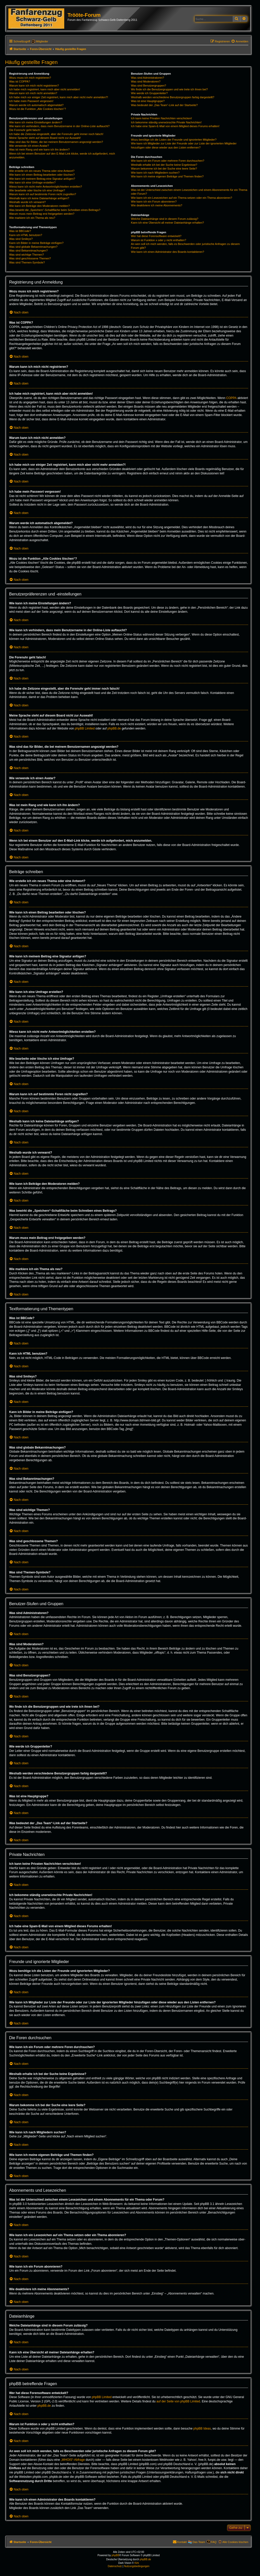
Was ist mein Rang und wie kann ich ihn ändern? (39, 149)
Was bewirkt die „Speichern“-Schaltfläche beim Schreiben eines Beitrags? (54, 209)
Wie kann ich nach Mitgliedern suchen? (155, 172)
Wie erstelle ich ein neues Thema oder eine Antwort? (41, 170)
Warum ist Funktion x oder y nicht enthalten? (158, 240)
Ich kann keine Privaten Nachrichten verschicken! (161, 118)
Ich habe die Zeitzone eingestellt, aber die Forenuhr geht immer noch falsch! (56, 134)
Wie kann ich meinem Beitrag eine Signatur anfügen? (42, 178)
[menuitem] (239, 41)
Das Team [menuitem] (198, 2542)
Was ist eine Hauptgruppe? (148, 101)
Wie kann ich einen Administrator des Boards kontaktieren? (167, 251)
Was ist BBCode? (20, 230)
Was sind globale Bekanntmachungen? (33, 246)
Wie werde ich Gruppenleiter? (149, 93)
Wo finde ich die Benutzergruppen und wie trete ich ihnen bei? (169, 89)
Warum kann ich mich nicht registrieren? (34, 85)
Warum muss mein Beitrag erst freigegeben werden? (41, 213)
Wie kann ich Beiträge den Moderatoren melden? (39, 205)
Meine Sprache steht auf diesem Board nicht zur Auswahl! (45, 137)
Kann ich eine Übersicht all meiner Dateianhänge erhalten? (167, 222)
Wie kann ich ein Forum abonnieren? (154, 201)
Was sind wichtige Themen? (26, 254)
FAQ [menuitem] (214, 2542)
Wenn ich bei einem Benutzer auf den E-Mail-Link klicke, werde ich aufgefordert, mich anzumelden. (62, 155)
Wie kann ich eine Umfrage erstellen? (32, 182)
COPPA (231, 398)
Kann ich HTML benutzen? (25, 235)
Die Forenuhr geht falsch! (25, 129)
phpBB (115, 2555)
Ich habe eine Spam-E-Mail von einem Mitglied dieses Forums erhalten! (175, 126)
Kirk (137, 2563)
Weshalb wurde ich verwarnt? (27, 202)
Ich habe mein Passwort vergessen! (31, 101)
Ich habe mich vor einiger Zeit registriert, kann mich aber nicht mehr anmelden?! (58, 97)
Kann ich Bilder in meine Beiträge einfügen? (36, 242)
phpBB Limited (85, 728)
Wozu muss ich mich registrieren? (30, 77)
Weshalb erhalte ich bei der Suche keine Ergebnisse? (164, 164)
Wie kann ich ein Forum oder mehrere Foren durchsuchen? (167, 160)
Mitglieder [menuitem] (42, 41)
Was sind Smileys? (21, 238)
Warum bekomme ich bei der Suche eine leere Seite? (164, 168)
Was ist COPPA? (19, 81)
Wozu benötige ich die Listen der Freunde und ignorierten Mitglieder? (174, 139)
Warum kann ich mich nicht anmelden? (33, 93)
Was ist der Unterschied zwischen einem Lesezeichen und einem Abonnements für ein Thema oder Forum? (189, 191)
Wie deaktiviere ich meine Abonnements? (156, 205)
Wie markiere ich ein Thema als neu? (32, 217)
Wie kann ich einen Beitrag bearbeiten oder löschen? (42, 174)
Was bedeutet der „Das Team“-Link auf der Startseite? (164, 105)
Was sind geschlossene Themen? (30, 258)
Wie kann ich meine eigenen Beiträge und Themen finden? (167, 176)
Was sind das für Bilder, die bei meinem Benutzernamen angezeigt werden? (56, 141)
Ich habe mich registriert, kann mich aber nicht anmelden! (44, 89)
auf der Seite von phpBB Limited (178, 2401)
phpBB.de (114, 728)
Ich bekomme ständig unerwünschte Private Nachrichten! (166, 122)
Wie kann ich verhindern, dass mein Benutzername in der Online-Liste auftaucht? (59, 126)
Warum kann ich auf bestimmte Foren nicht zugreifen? (42, 194)
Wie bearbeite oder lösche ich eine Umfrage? (37, 190)
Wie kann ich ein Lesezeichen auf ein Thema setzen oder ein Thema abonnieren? (181, 197)
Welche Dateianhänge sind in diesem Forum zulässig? (164, 218)
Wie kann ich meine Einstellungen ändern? (35, 122)
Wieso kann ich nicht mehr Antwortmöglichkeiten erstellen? (45, 186)
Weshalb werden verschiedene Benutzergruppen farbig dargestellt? (172, 97)
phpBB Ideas (202, 2428)
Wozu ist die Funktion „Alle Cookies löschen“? (37, 108)
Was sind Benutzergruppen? (148, 85)
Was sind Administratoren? (147, 77)
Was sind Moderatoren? (145, 81)
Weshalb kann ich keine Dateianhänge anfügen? (39, 198)
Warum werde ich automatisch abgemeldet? (36, 105)
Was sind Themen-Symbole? (27, 262)
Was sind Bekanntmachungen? (28, 250)
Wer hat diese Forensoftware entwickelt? (156, 236)
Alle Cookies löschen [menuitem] (235, 2542)
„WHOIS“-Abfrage (73, 2460)
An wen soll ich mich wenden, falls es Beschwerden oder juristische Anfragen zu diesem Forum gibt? (185, 245)
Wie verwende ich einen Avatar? (29, 145)
